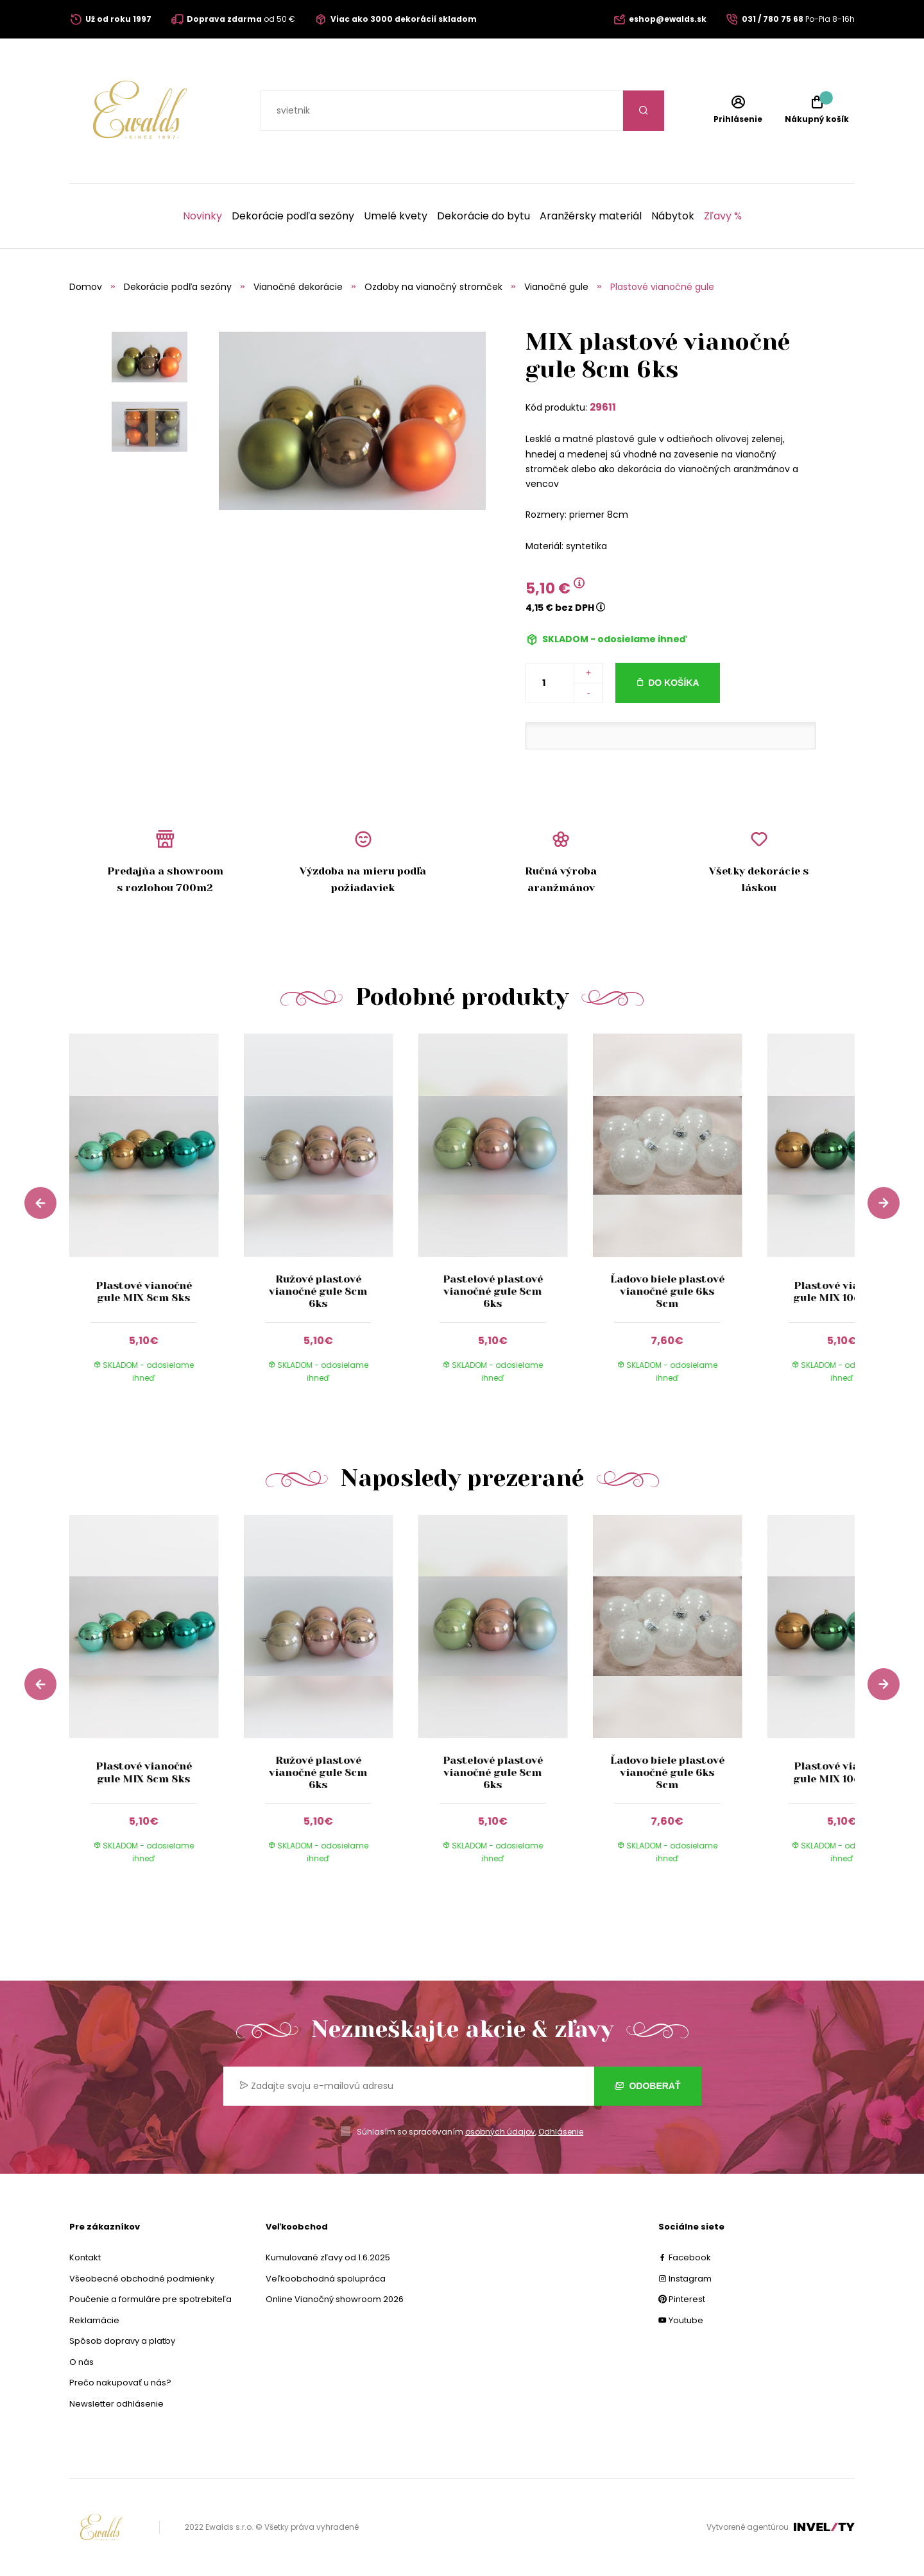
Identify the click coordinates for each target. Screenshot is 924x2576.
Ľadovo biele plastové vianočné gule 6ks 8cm (667, 1291)
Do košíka (673, 683)
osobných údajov (500, 2131)
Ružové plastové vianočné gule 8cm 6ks (318, 1291)
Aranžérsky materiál (591, 216)
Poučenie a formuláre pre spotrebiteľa (150, 2299)
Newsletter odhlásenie (116, 2404)
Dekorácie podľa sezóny (293, 216)
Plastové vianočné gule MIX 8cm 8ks (144, 1291)
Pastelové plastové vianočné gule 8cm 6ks (493, 1291)
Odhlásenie (560, 2131)
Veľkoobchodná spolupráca (326, 2279)
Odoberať (648, 2086)
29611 (603, 407)
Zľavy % (723, 216)
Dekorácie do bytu (483, 216)
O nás (81, 2362)
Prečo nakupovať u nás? (120, 2382)
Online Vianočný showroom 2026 (335, 2299)
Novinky (202, 216)
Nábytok (672, 216)
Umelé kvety (395, 216)
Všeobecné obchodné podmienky (141, 2279)
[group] (156, 1220)
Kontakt (85, 2257)
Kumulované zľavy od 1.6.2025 (328, 2257)
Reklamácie (94, 2320)
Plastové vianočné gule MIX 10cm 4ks (842, 1291)
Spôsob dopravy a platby (122, 2341)
